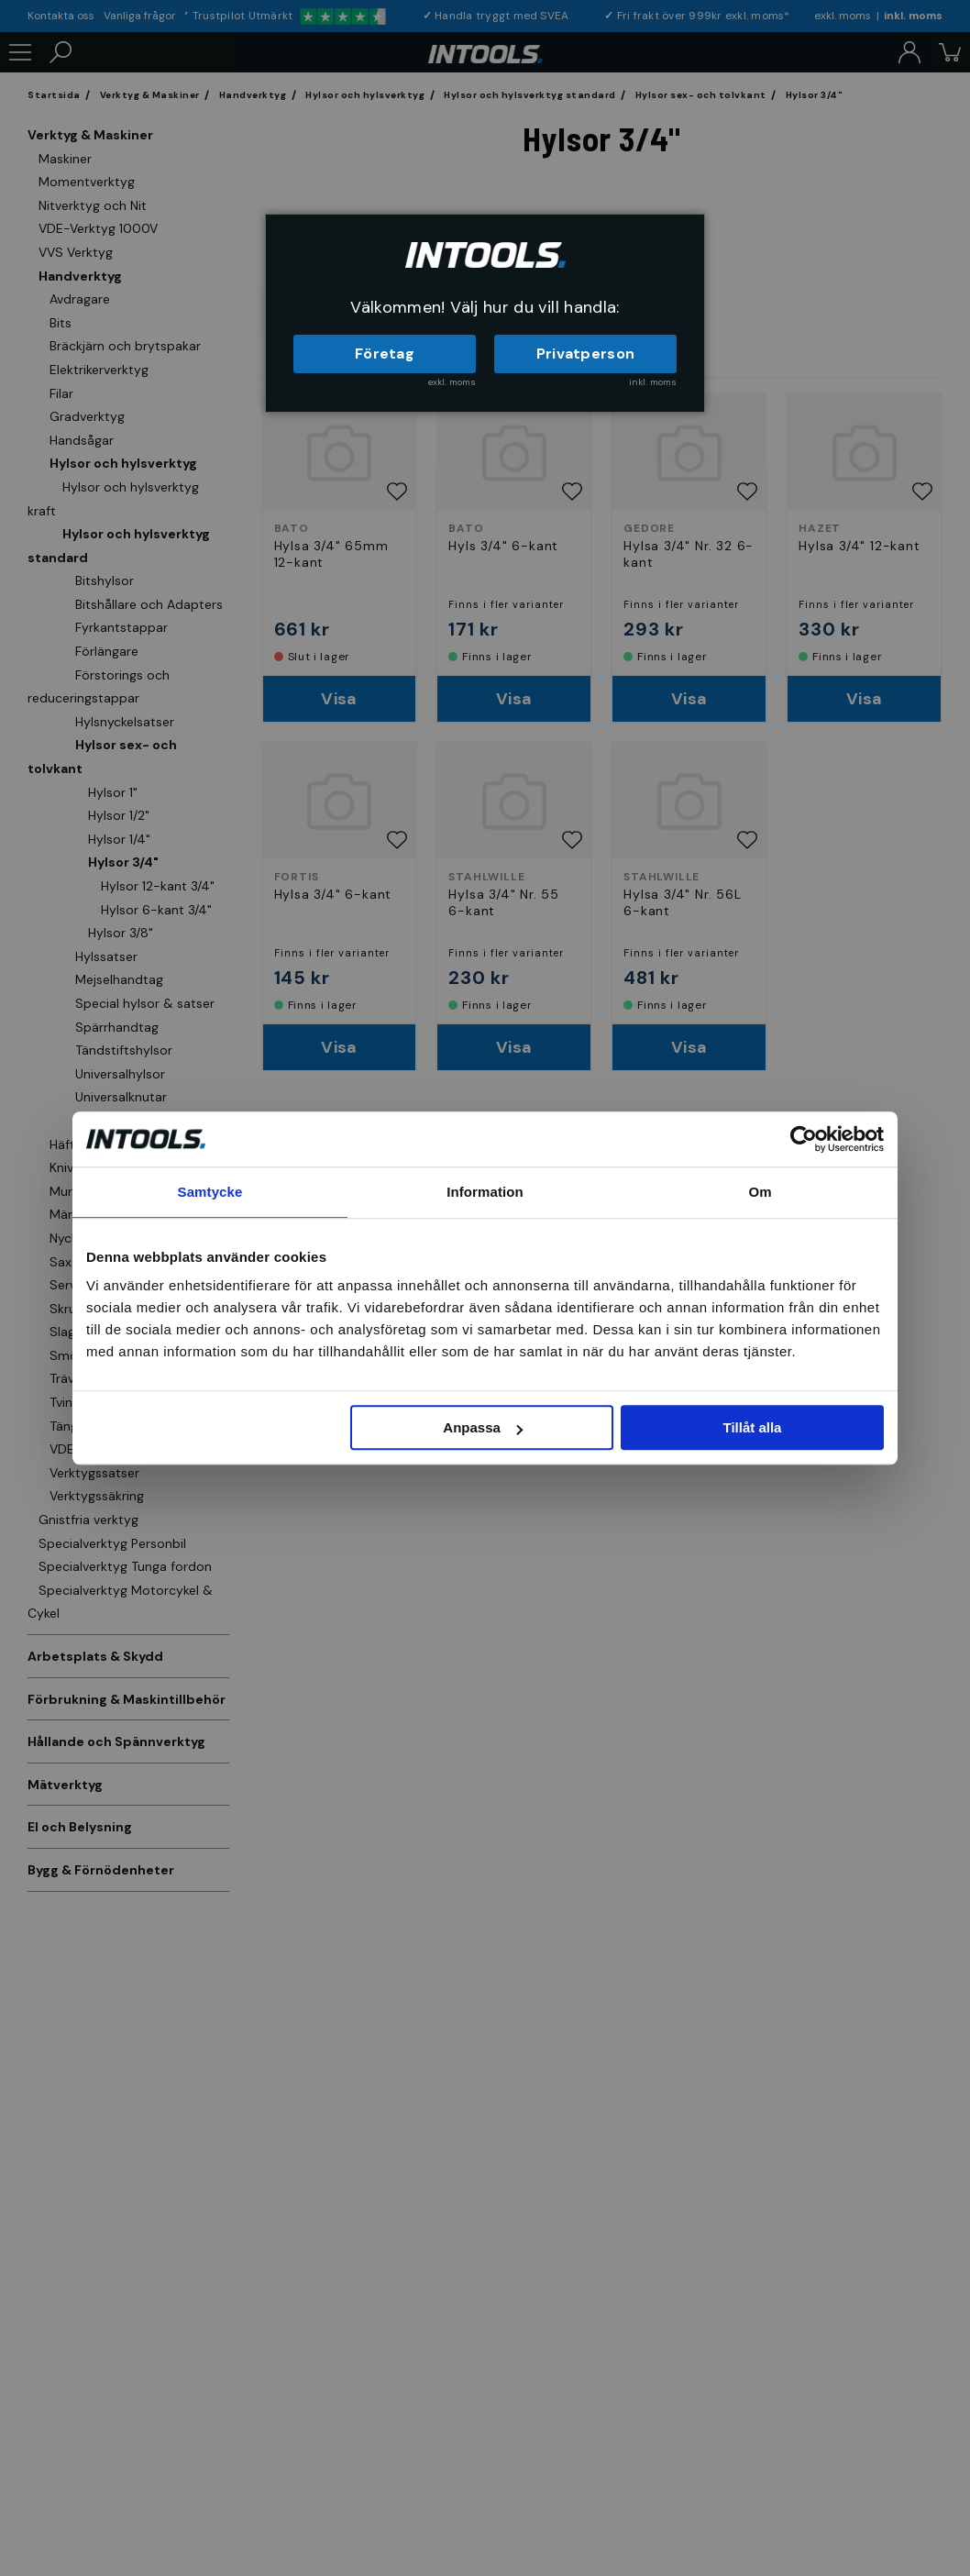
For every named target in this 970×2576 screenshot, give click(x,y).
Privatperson (585, 353)
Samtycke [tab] (210, 1192)
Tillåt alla (751, 1427)
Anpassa (483, 1427)
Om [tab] (759, 1192)
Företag (384, 353)
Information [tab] (485, 1192)
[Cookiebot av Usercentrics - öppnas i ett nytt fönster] (803, 1139)
